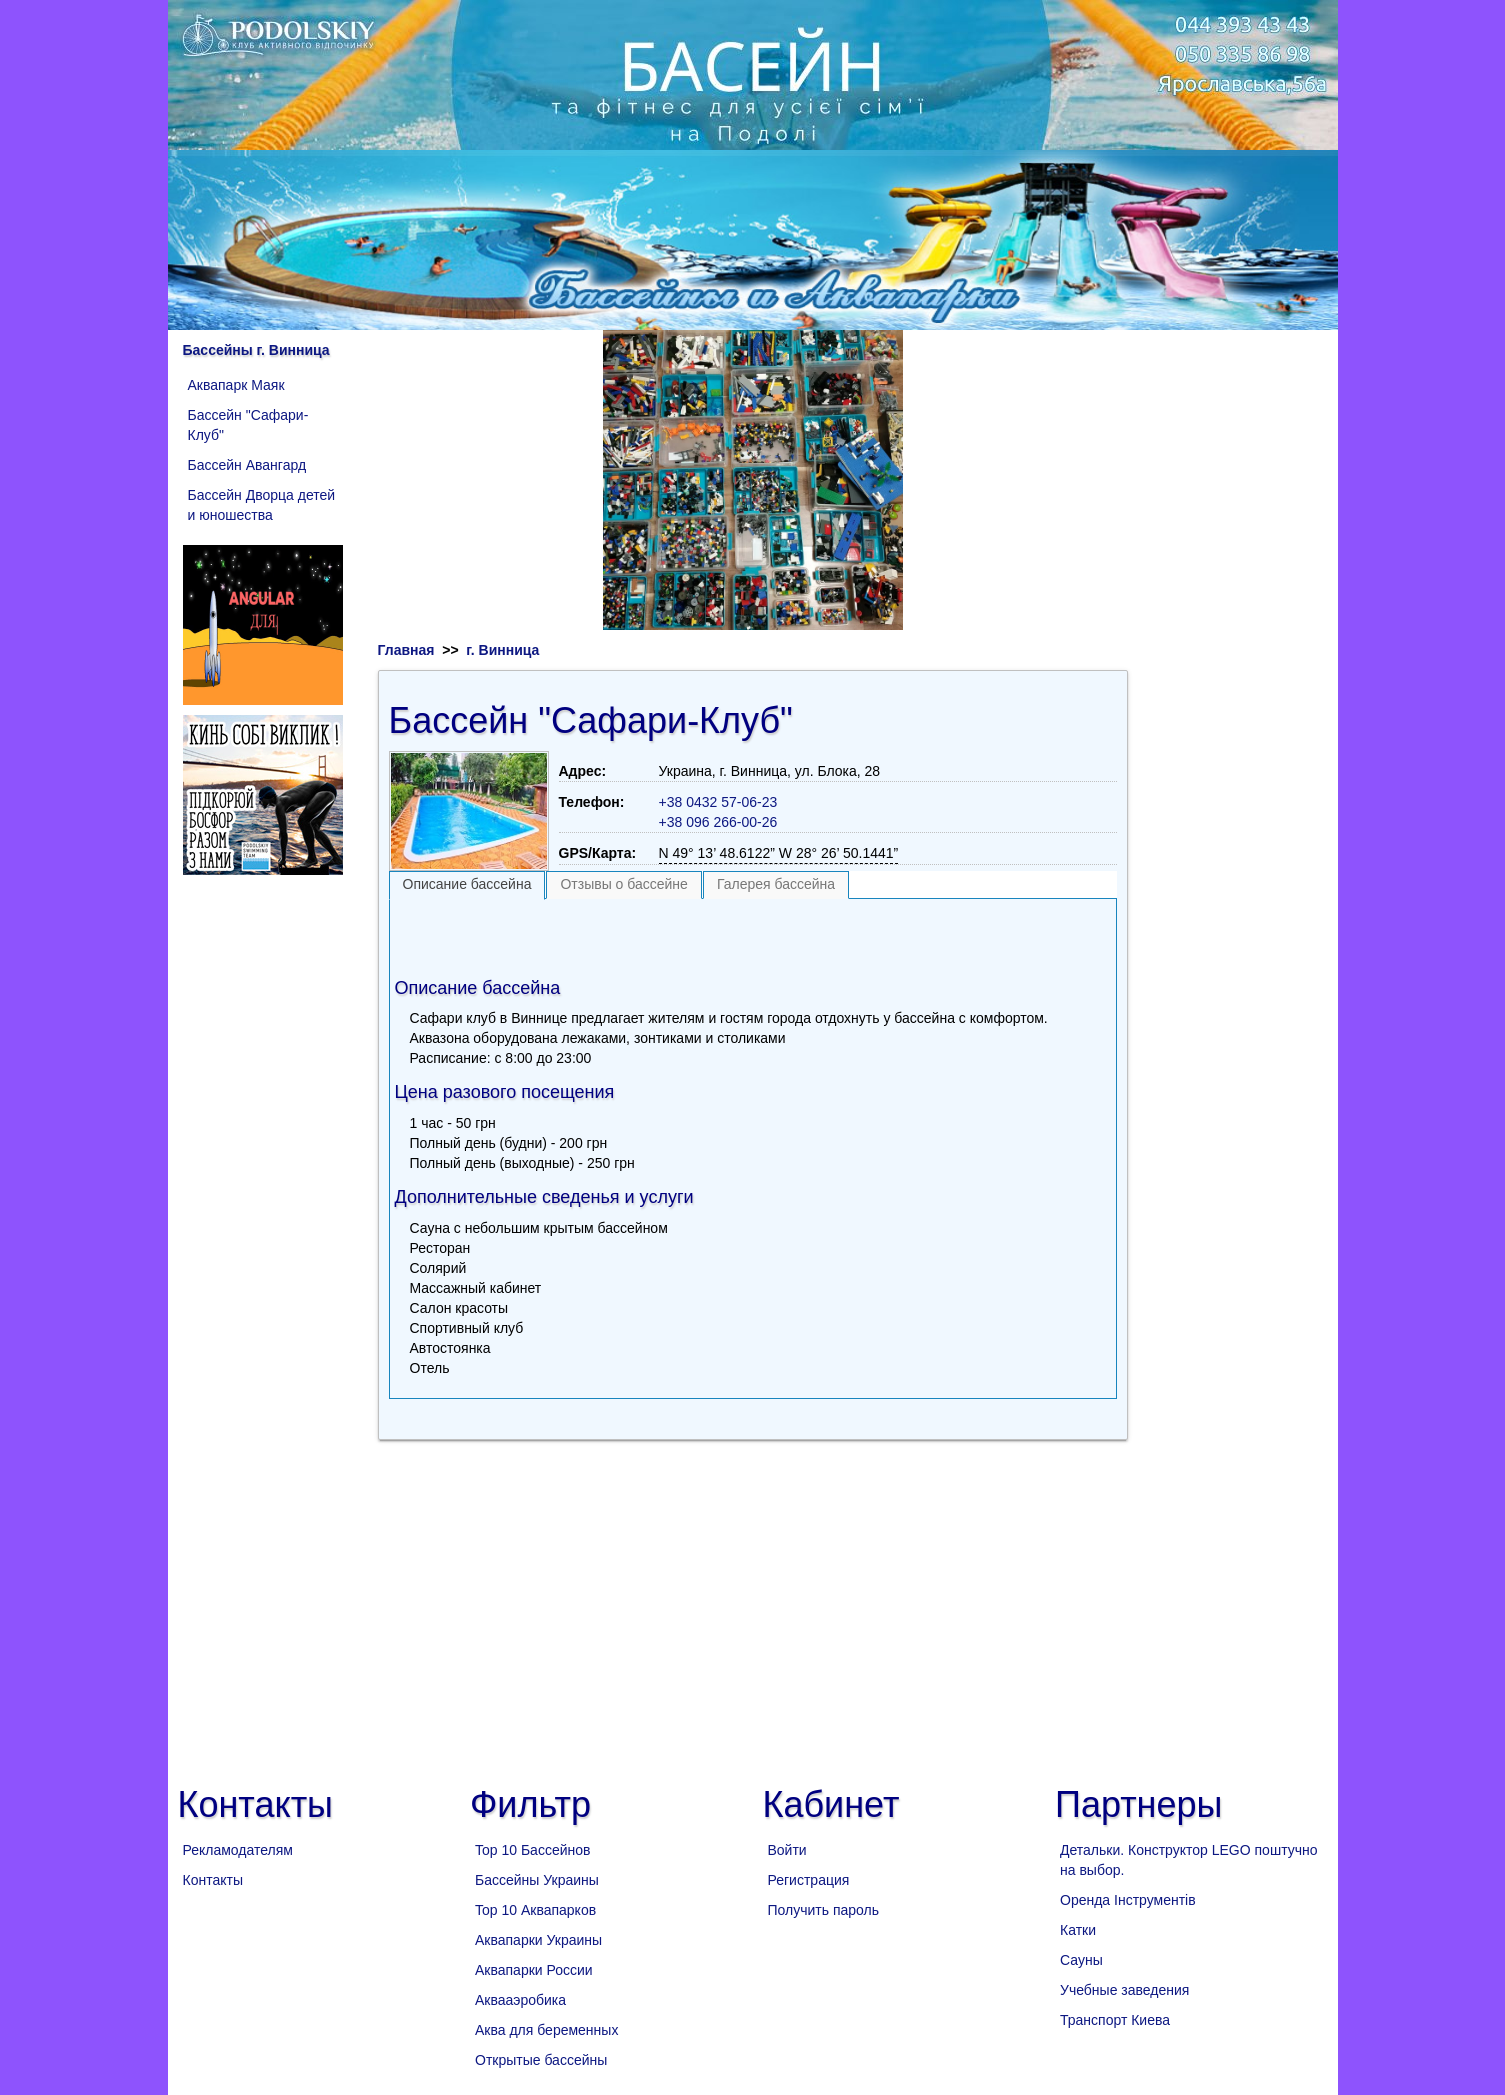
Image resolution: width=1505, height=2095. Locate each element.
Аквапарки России (534, 1970)
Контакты (213, 1880)
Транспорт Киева (1115, 2020)
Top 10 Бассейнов (532, 1850)
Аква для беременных (546, 2030)
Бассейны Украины (537, 1880)
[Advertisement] (753, 934)
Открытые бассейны (541, 2060)
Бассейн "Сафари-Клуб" (248, 425)
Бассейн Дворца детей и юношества (262, 505)
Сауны (1081, 1960)
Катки (1078, 1930)
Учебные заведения (1124, 1990)
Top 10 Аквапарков (535, 1910)
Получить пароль (824, 1910)
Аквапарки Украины (538, 1940)
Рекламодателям (238, 1850)
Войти (787, 1850)
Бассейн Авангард (247, 465)
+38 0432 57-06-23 (718, 802)
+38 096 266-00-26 (718, 822)
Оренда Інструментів (1128, 1900)
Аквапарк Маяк (236, 385)
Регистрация (809, 1880)
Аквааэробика (520, 2000)
